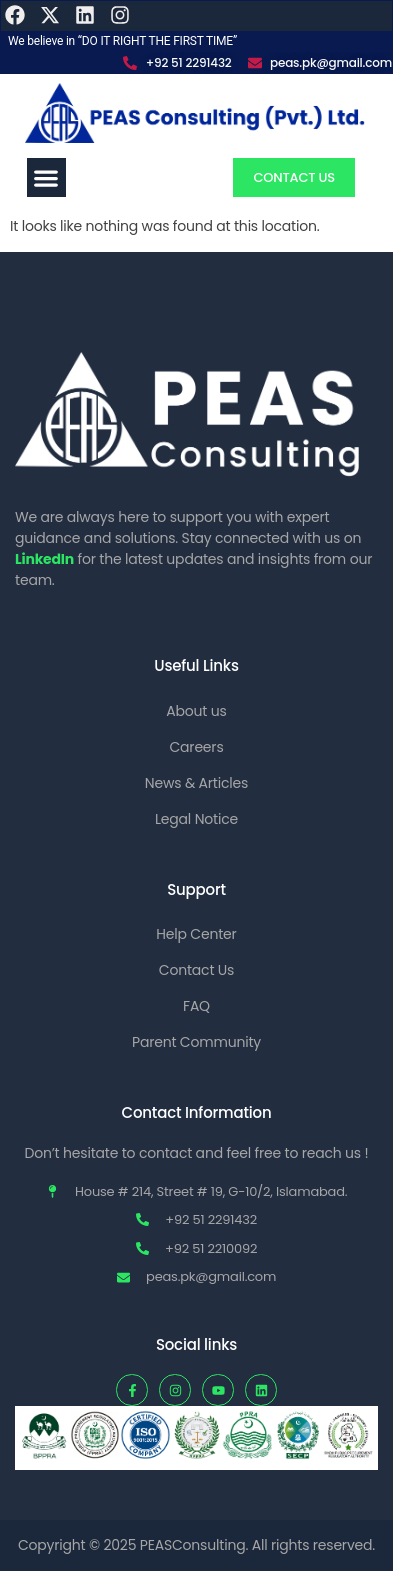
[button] (46, 177)
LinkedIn (44, 559)
